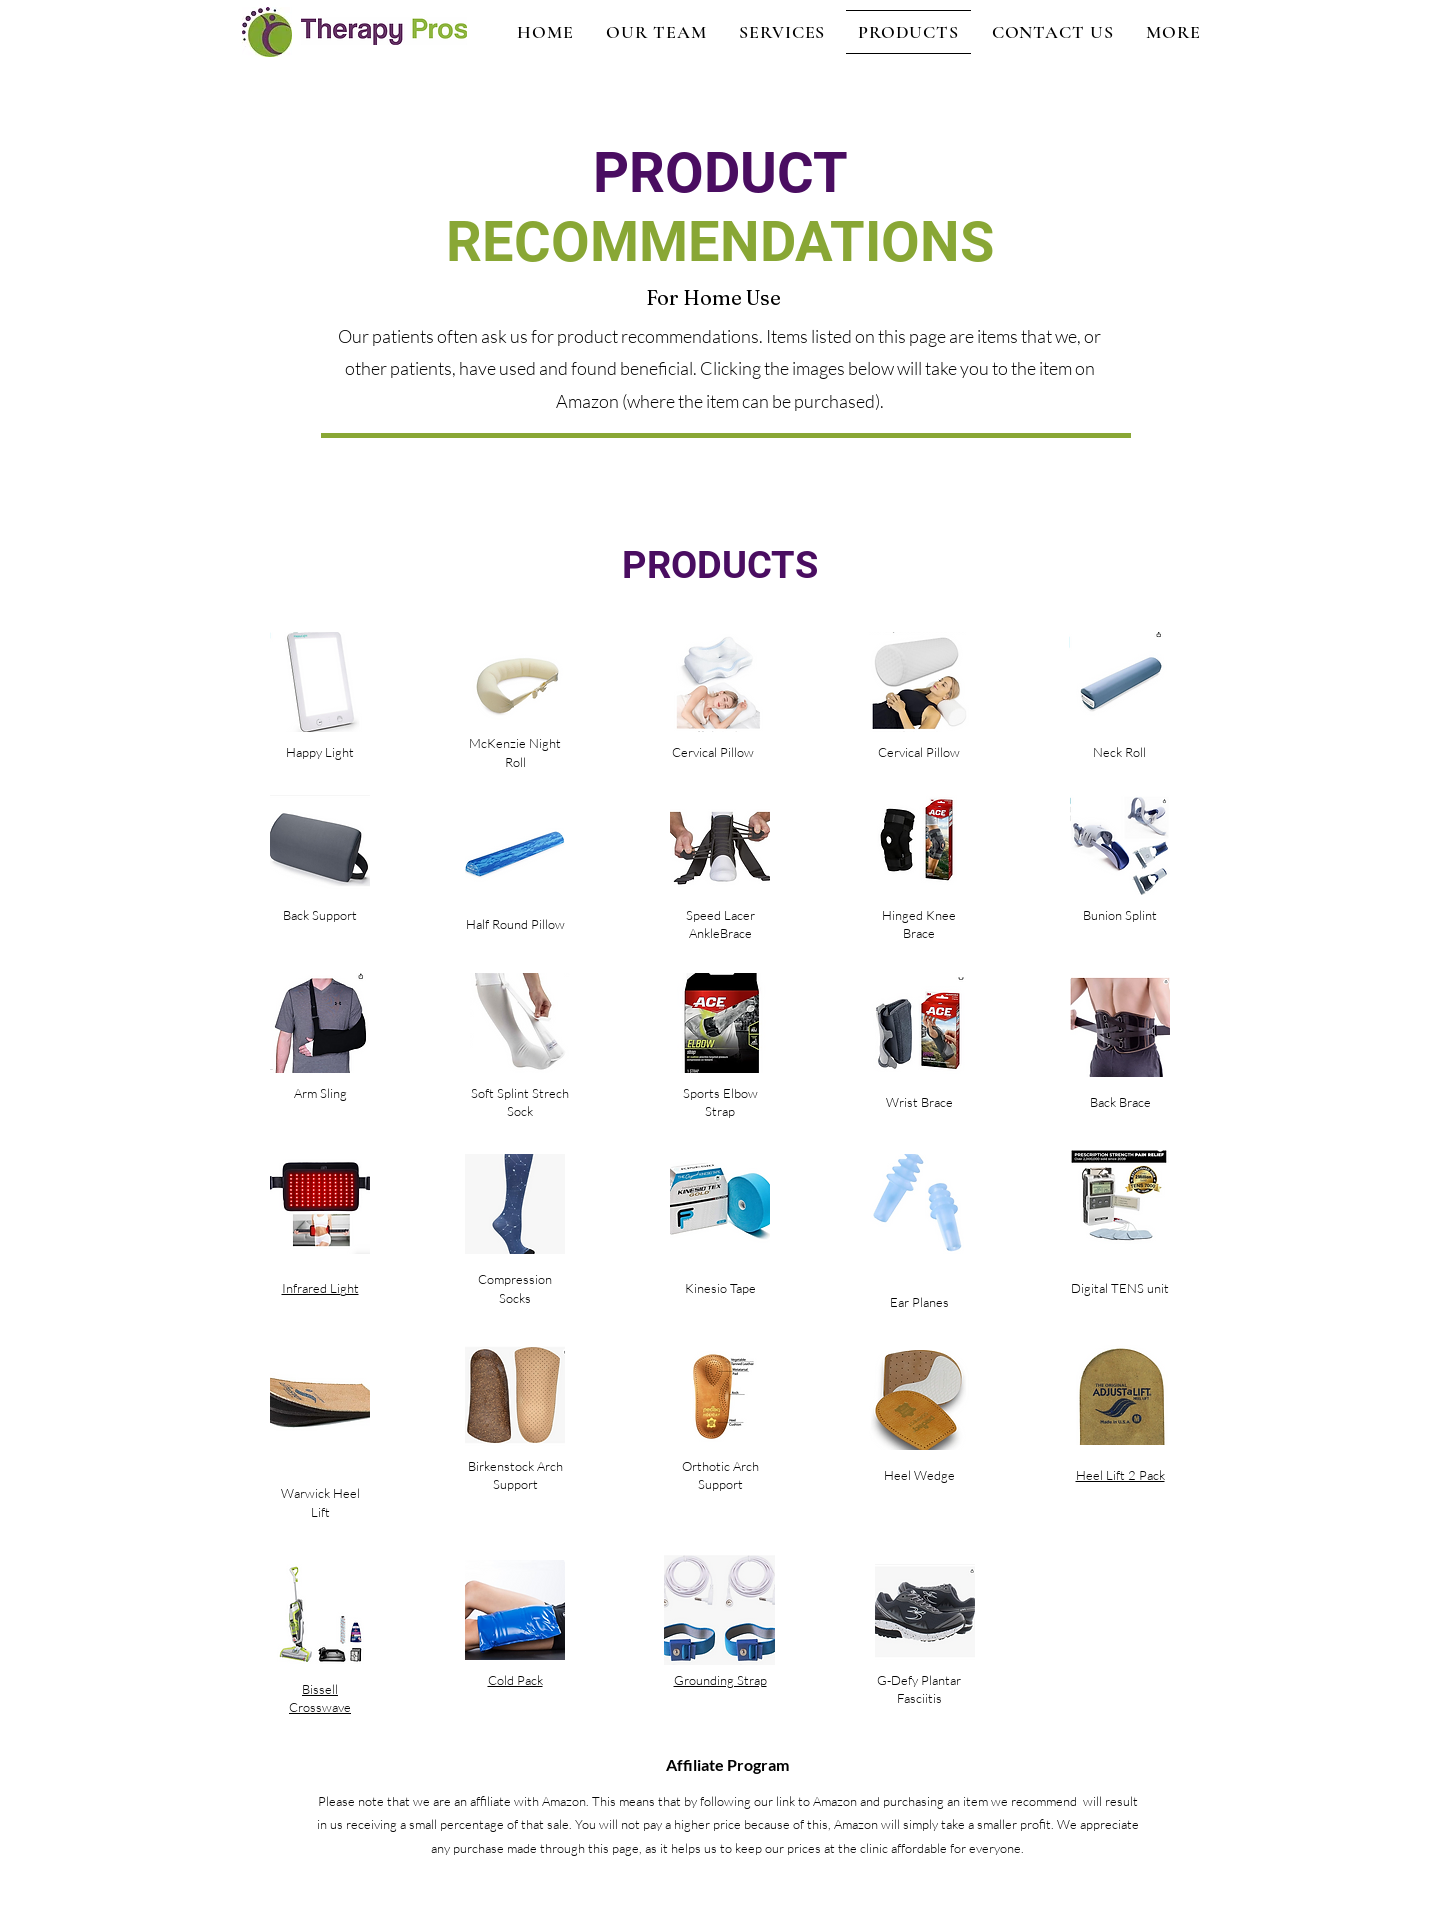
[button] (1173, 32)
